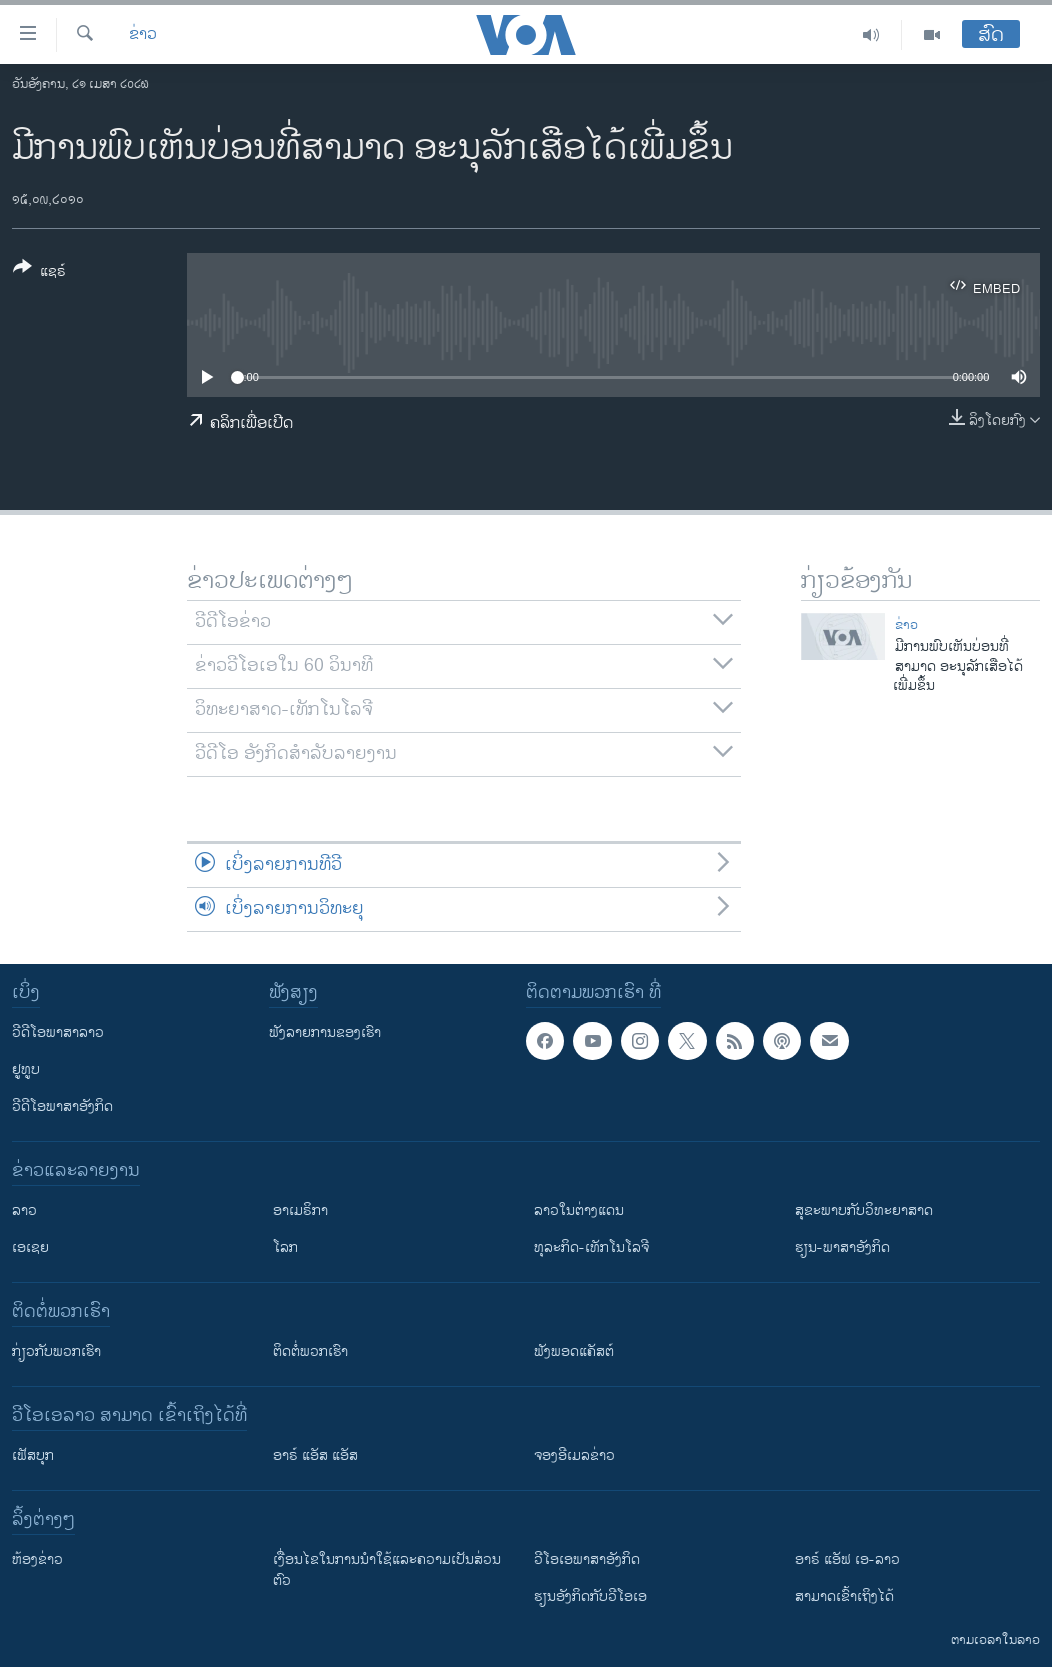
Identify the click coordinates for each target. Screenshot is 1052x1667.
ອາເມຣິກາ (300, 1210)
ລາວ (24, 1210)
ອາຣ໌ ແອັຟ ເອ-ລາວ (847, 1559)
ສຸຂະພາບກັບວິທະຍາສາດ (864, 1210)
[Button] (39, 273)
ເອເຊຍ (30, 1247)
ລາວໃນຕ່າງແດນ (579, 1210)
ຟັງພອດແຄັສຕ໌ (574, 1351)
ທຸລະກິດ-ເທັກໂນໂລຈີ (591, 1247)
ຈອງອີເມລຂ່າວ (574, 1455)
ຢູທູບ (26, 1069)
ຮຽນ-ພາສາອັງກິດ (842, 1247)
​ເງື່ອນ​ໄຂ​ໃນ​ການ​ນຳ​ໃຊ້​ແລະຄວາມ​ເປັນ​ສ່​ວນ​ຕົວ (387, 1570)
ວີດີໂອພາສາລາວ (58, 1032)
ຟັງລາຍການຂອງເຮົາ (325, 1032)
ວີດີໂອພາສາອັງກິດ (62, 1106)
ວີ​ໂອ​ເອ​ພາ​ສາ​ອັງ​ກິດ (587, 1559)
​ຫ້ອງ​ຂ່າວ (37, 1559)
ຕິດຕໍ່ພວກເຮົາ (310, 1351)
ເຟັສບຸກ (33, 1455)
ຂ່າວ (143, 35)
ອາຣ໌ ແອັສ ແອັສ (315, 1455)
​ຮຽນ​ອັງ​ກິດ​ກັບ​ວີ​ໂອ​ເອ (590, 1596)
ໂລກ (285, 1247)
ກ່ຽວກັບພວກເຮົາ (56, 1351)
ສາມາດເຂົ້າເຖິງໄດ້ (844, 1596)
